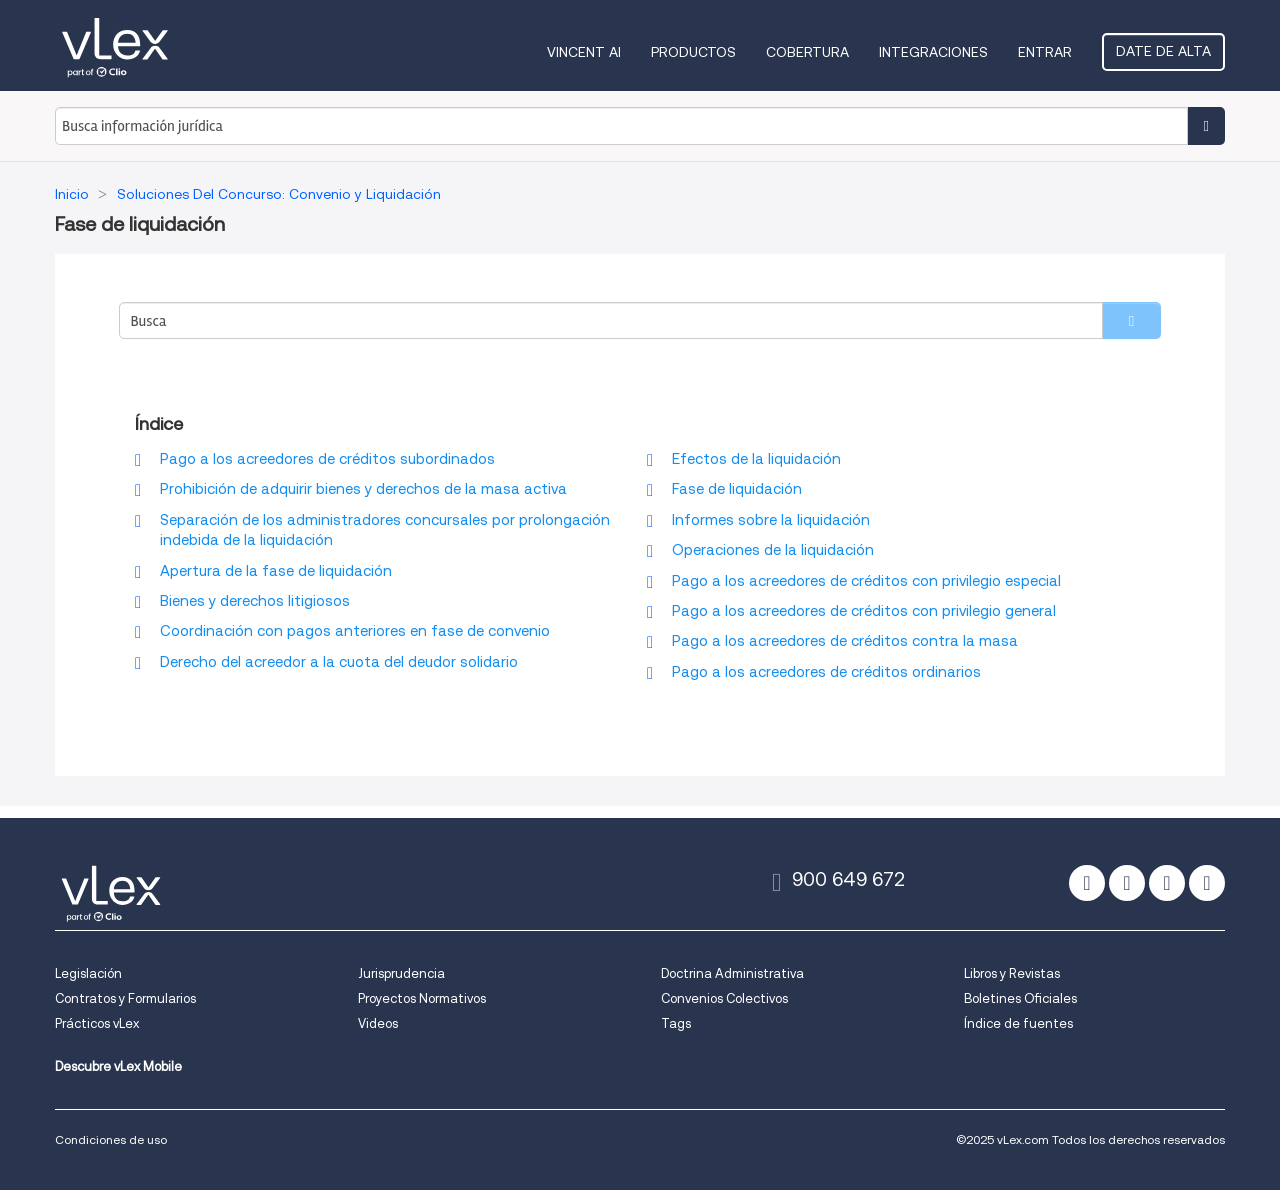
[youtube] (1207, 883)
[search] (1131, 320)
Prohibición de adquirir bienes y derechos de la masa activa (363, 489)
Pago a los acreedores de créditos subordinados (327, 459)
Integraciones (933, 52)
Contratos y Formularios (125, 998)
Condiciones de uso (111, 1139)
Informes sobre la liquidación (771, 520)
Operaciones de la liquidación (773, 550)
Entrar (1045, 52)
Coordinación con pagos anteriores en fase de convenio (355, 631)
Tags (676, 1023)
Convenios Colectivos (724, 998)
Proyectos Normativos (422, 998)
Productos (693, 52)
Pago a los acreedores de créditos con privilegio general (864, 611)
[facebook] (1127, 883)
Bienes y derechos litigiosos (255, 601)
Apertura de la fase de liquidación (276, 571)
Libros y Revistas (1012, 973)
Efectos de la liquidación (756, 459)
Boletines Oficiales (1020, 998)
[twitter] (1087, 883)
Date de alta (1163, 51)
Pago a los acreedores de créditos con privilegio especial (866, 581)
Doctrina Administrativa (732, 973)
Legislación (88, 973)
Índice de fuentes (1018, 1023)
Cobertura (807, 52)
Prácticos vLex (97, 1023)
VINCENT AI (584, 52)
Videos (378, 1023)
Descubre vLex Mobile (118, 1066)
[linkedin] (1167, 883)
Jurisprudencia (401, 973)
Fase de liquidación (737, 489)
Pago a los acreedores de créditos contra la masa (845, 641)
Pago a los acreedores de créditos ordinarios (826, 672)
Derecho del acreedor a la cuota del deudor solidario (339, 662)
